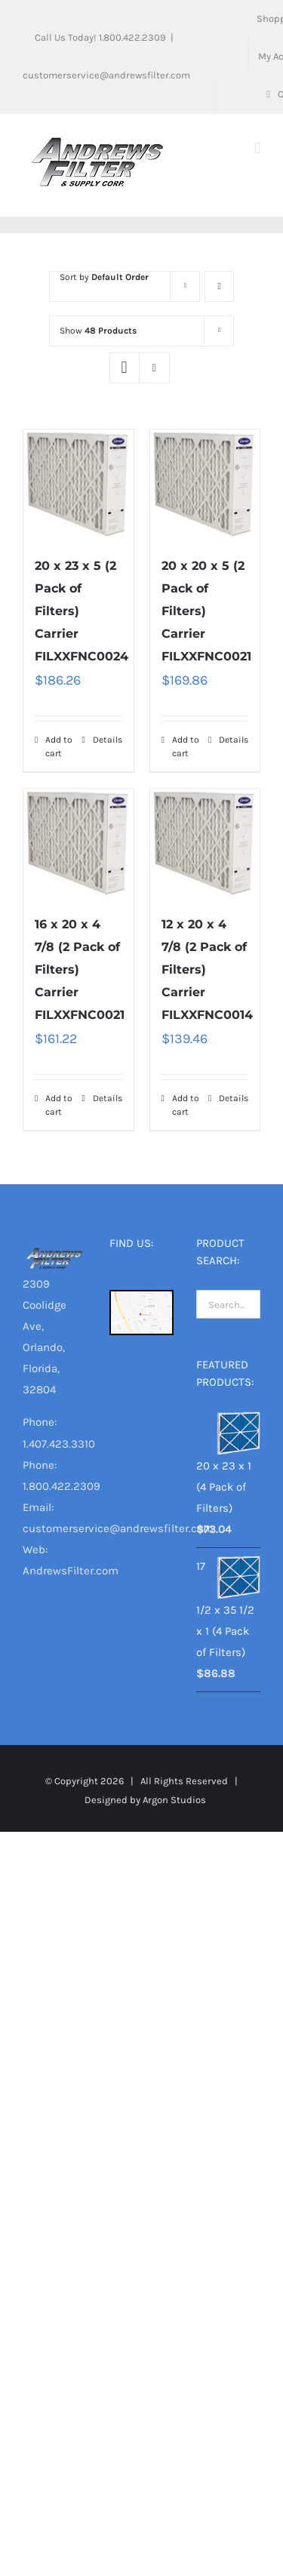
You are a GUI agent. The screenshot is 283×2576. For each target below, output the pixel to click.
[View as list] (154, 368)
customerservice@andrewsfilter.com (106, 75)
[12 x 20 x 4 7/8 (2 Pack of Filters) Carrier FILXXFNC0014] (205, 844)
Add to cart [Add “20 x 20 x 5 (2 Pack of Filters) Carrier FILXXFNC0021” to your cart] (185, 746)
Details (107, 739)
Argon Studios (174, 1799)
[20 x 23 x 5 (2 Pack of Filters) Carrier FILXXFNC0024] (78, 484)
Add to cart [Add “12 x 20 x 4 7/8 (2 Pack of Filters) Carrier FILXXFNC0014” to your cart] (185, 1105)
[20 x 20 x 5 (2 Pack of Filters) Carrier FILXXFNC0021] (205, 484)
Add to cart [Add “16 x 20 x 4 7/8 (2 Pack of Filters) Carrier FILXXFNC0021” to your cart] (58, 1105)
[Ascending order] (219, 286)
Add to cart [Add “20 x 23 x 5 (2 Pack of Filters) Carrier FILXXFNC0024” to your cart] (58, 746)
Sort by (104, 277)
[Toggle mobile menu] (257, 148)
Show (98, 330)
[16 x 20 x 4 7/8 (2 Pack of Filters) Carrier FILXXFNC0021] (78, 844)
